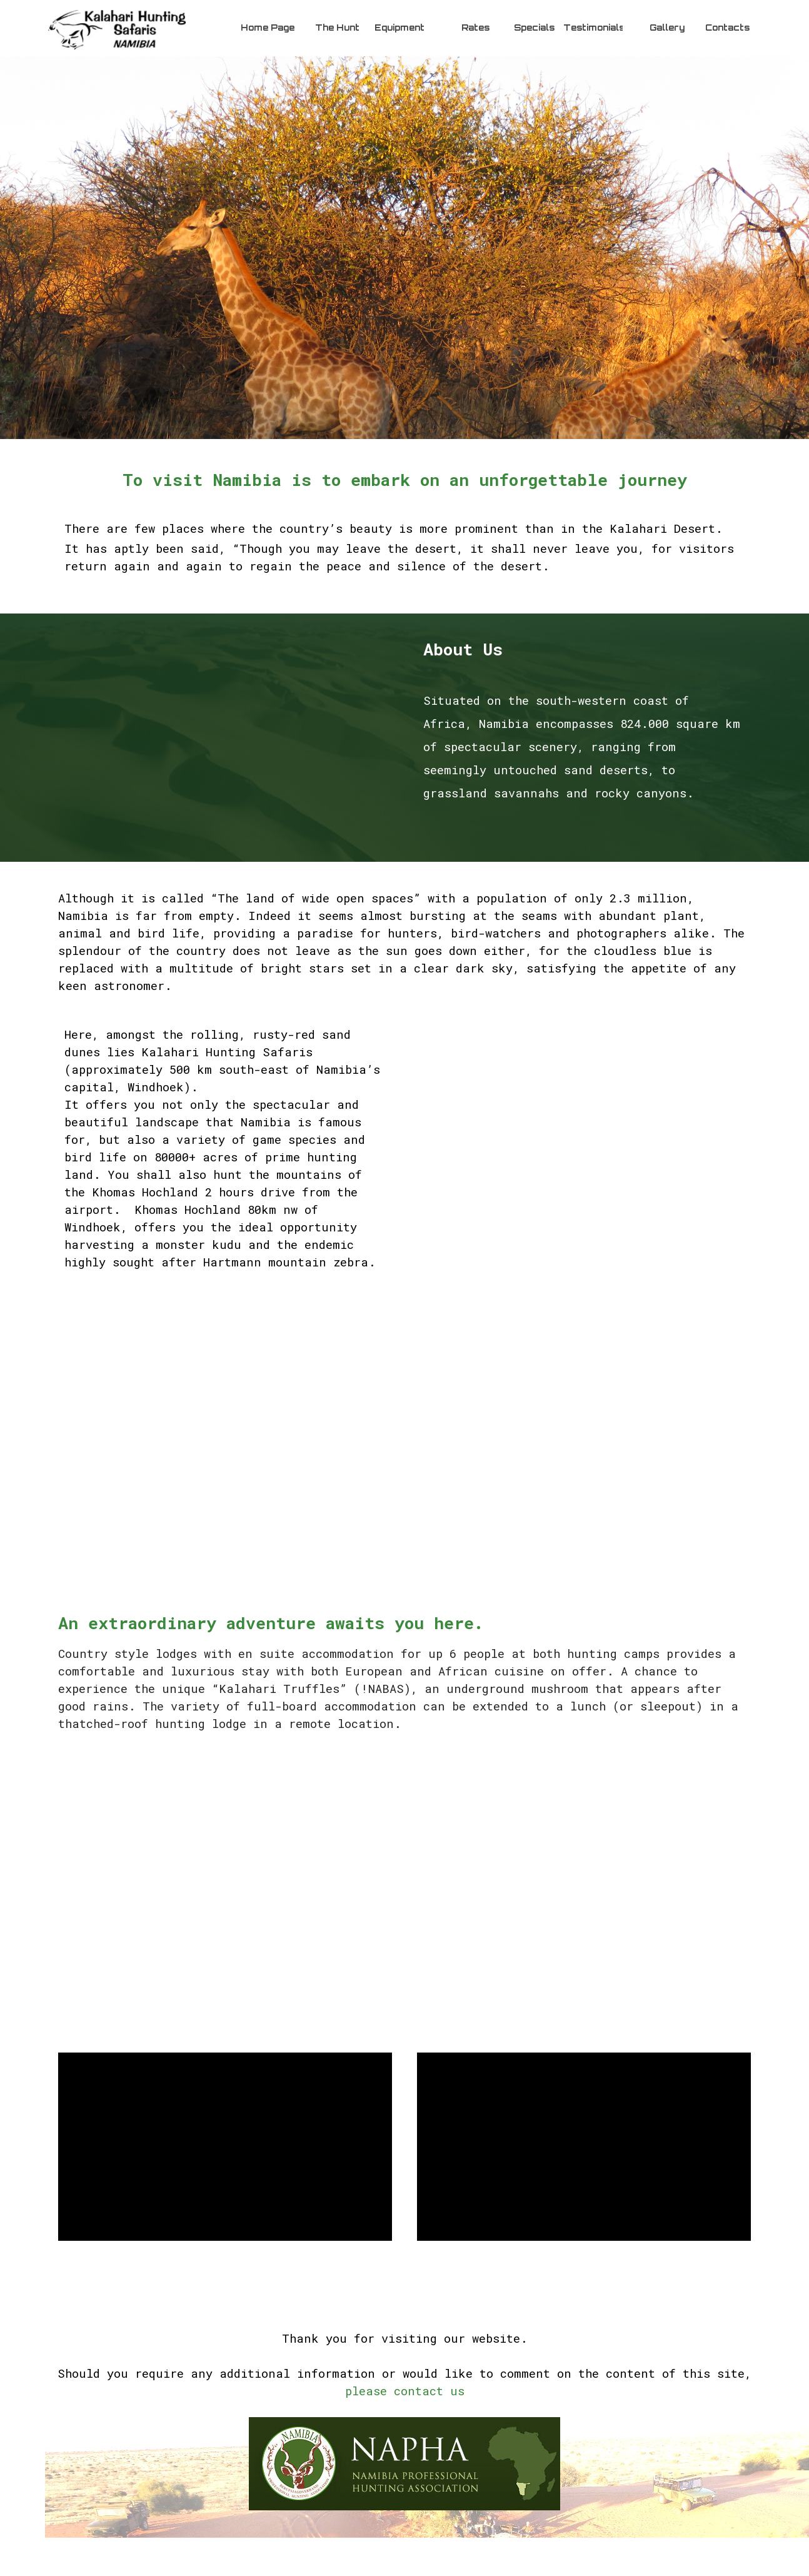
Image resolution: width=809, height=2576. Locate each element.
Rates (475, 28)
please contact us (405, 2390)
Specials (534, 28)
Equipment (399, 28)
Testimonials (594, 28)
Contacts (727, 28)
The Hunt (337, 28)
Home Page (267, 28)
